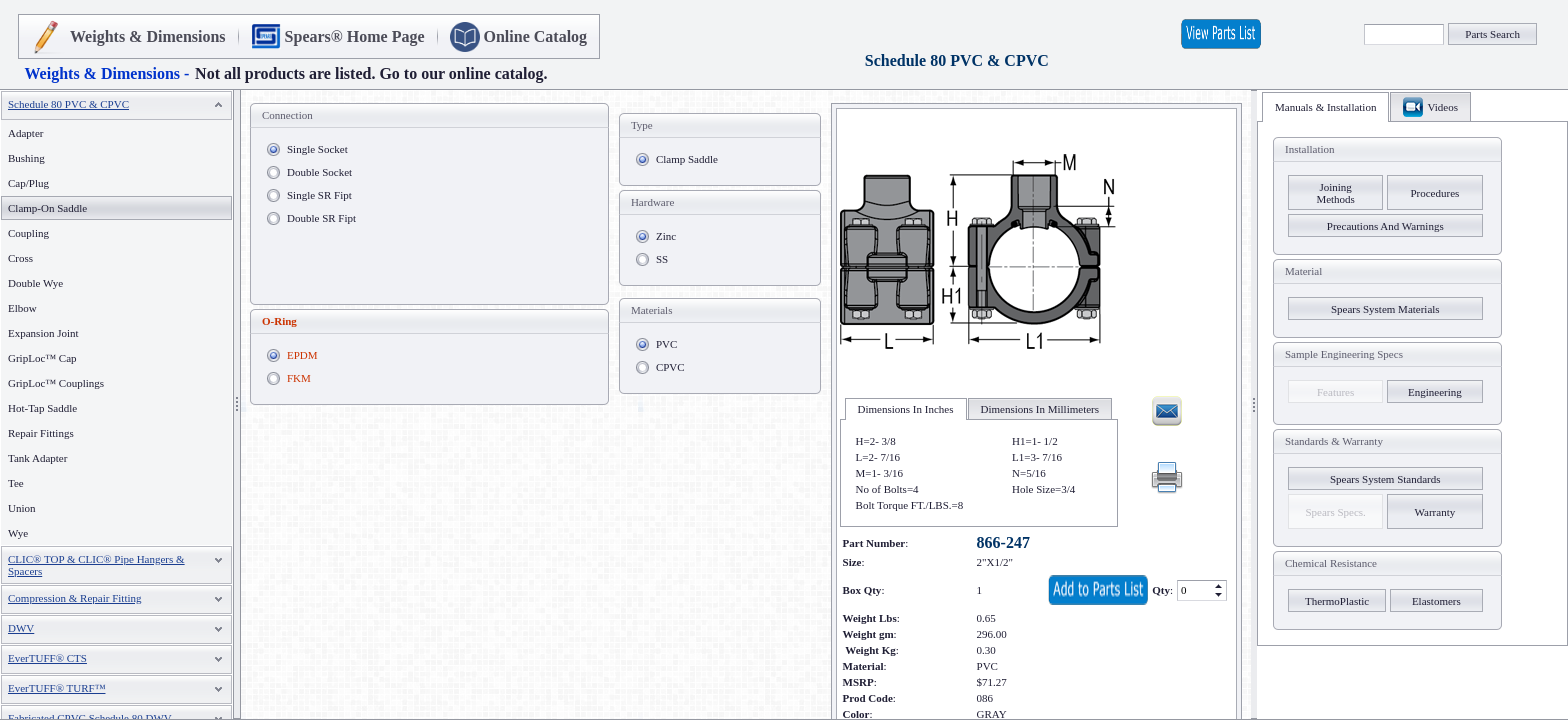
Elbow (22, 308)
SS (662, 259)
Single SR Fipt (319, 195)
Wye (18, 533)
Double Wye (35, 283)
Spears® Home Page (355, 36)
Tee (16, 483)
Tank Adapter (37, 458)
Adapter (25, 133)
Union (22, 508)
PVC (666, 344)
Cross (20, 258)
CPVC (670, 367)
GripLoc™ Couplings (56, 383)
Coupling (28, 233)
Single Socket (317, 149)
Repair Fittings (41, 433)
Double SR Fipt (321, 218)
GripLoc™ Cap (42, 358)
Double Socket (319, 172)
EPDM (302, 355)
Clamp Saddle (687, 159)
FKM (299, 378)
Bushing (26, 158)
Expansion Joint (43, 333)
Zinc (666, 236)
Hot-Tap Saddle (42, 408)
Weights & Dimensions (148, 36)
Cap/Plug (28, 183)
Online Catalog (536, 36)
